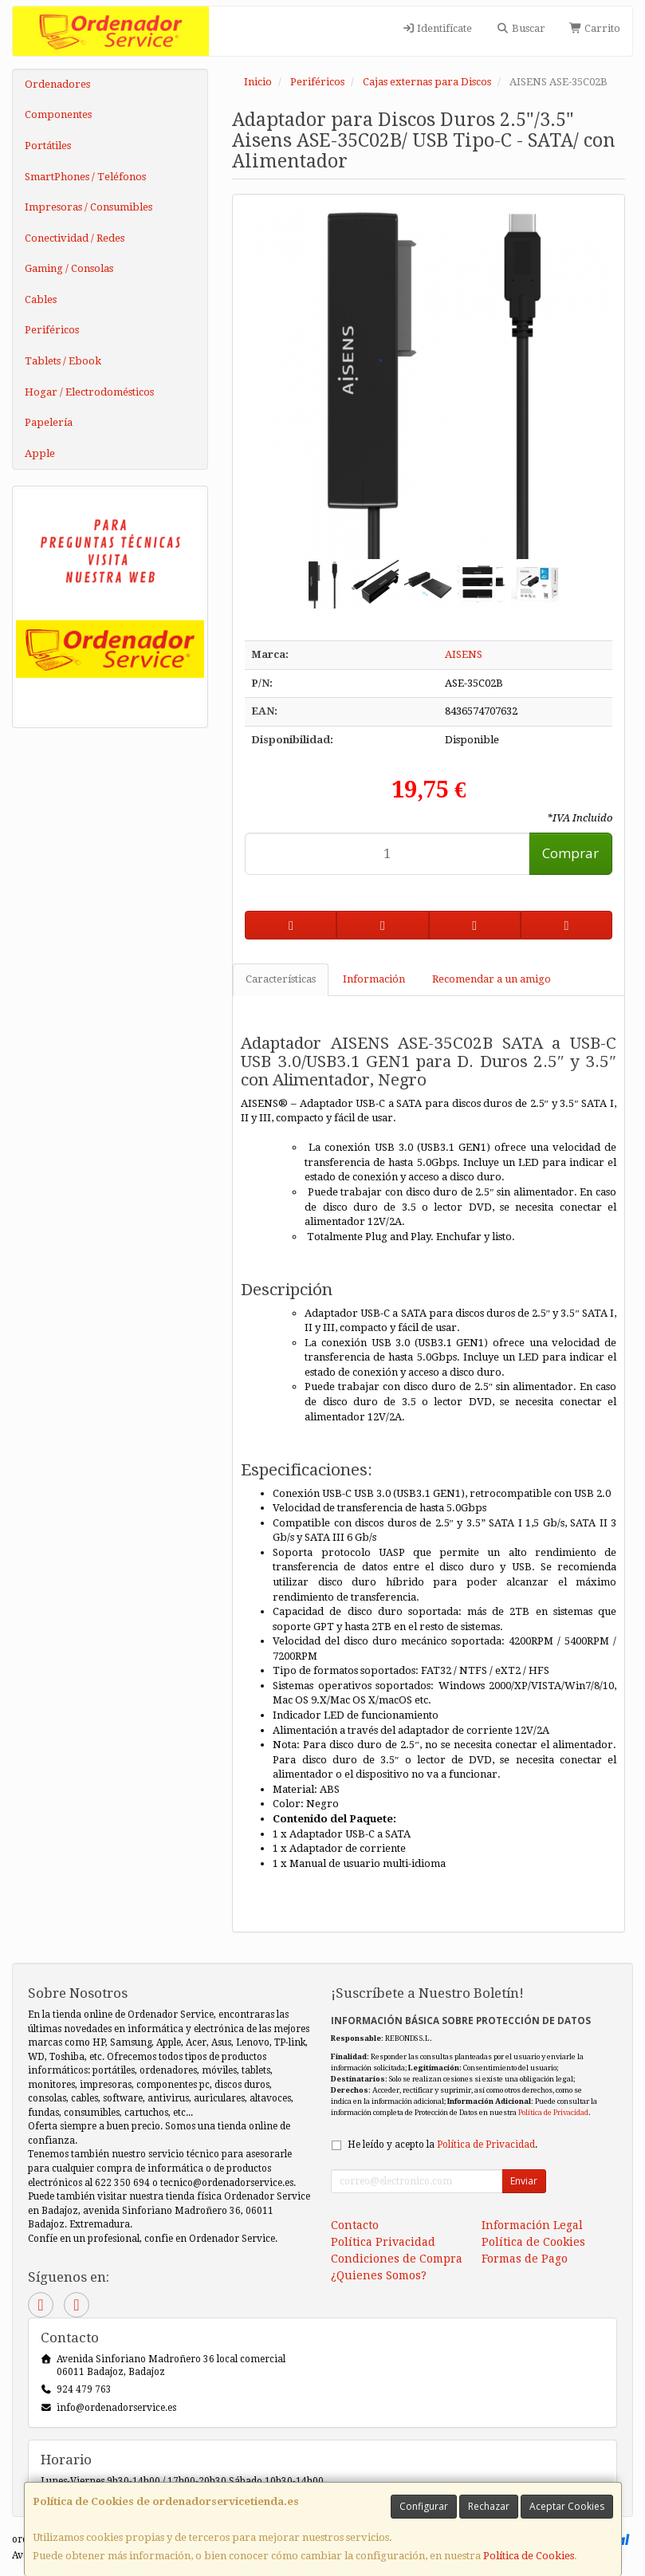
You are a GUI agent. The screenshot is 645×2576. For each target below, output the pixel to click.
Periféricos (52, 330)
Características (281, 979)
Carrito (594, 28)
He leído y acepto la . (442, 2144)
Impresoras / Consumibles (88, 207)
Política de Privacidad (553, 2112)
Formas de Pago (525, 2258)
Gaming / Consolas (69, 268)
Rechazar (488, 2506)
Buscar (520, 28)
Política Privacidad (383, 2241)
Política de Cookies (528, 2556)
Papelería (49, 422)
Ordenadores (57, 84)
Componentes (58, 114)
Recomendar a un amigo (491, 979)
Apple (40, 453)
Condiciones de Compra (396, 2258)
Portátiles (48, 146)
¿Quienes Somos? (379, 2275)
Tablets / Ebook (63, 361)
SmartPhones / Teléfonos (85, 177)
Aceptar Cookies (566, 2506)
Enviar (523, 2181)
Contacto (355, 2225)
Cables (41, 299)
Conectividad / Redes (74, 238)
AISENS (463, 654)
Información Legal (532, 2225)
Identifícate (437, 28)
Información (374, 979)
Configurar (423, 2506)
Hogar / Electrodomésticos (89, 392)
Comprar (570, 853)
